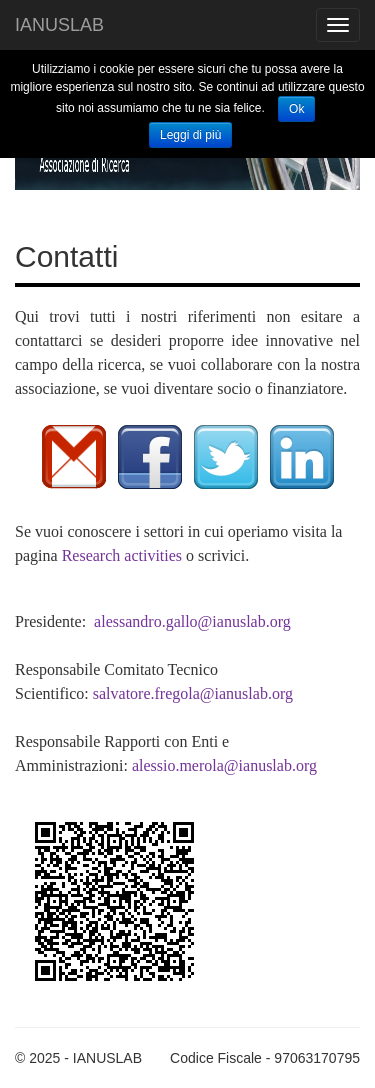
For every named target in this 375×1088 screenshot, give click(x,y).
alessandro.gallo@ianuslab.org (192, 621)
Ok (296, 109)
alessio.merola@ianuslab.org (224, 765)
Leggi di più (190, 135)
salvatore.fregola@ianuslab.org (193, 693)
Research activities (122, 555)
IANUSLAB (59, 25)
